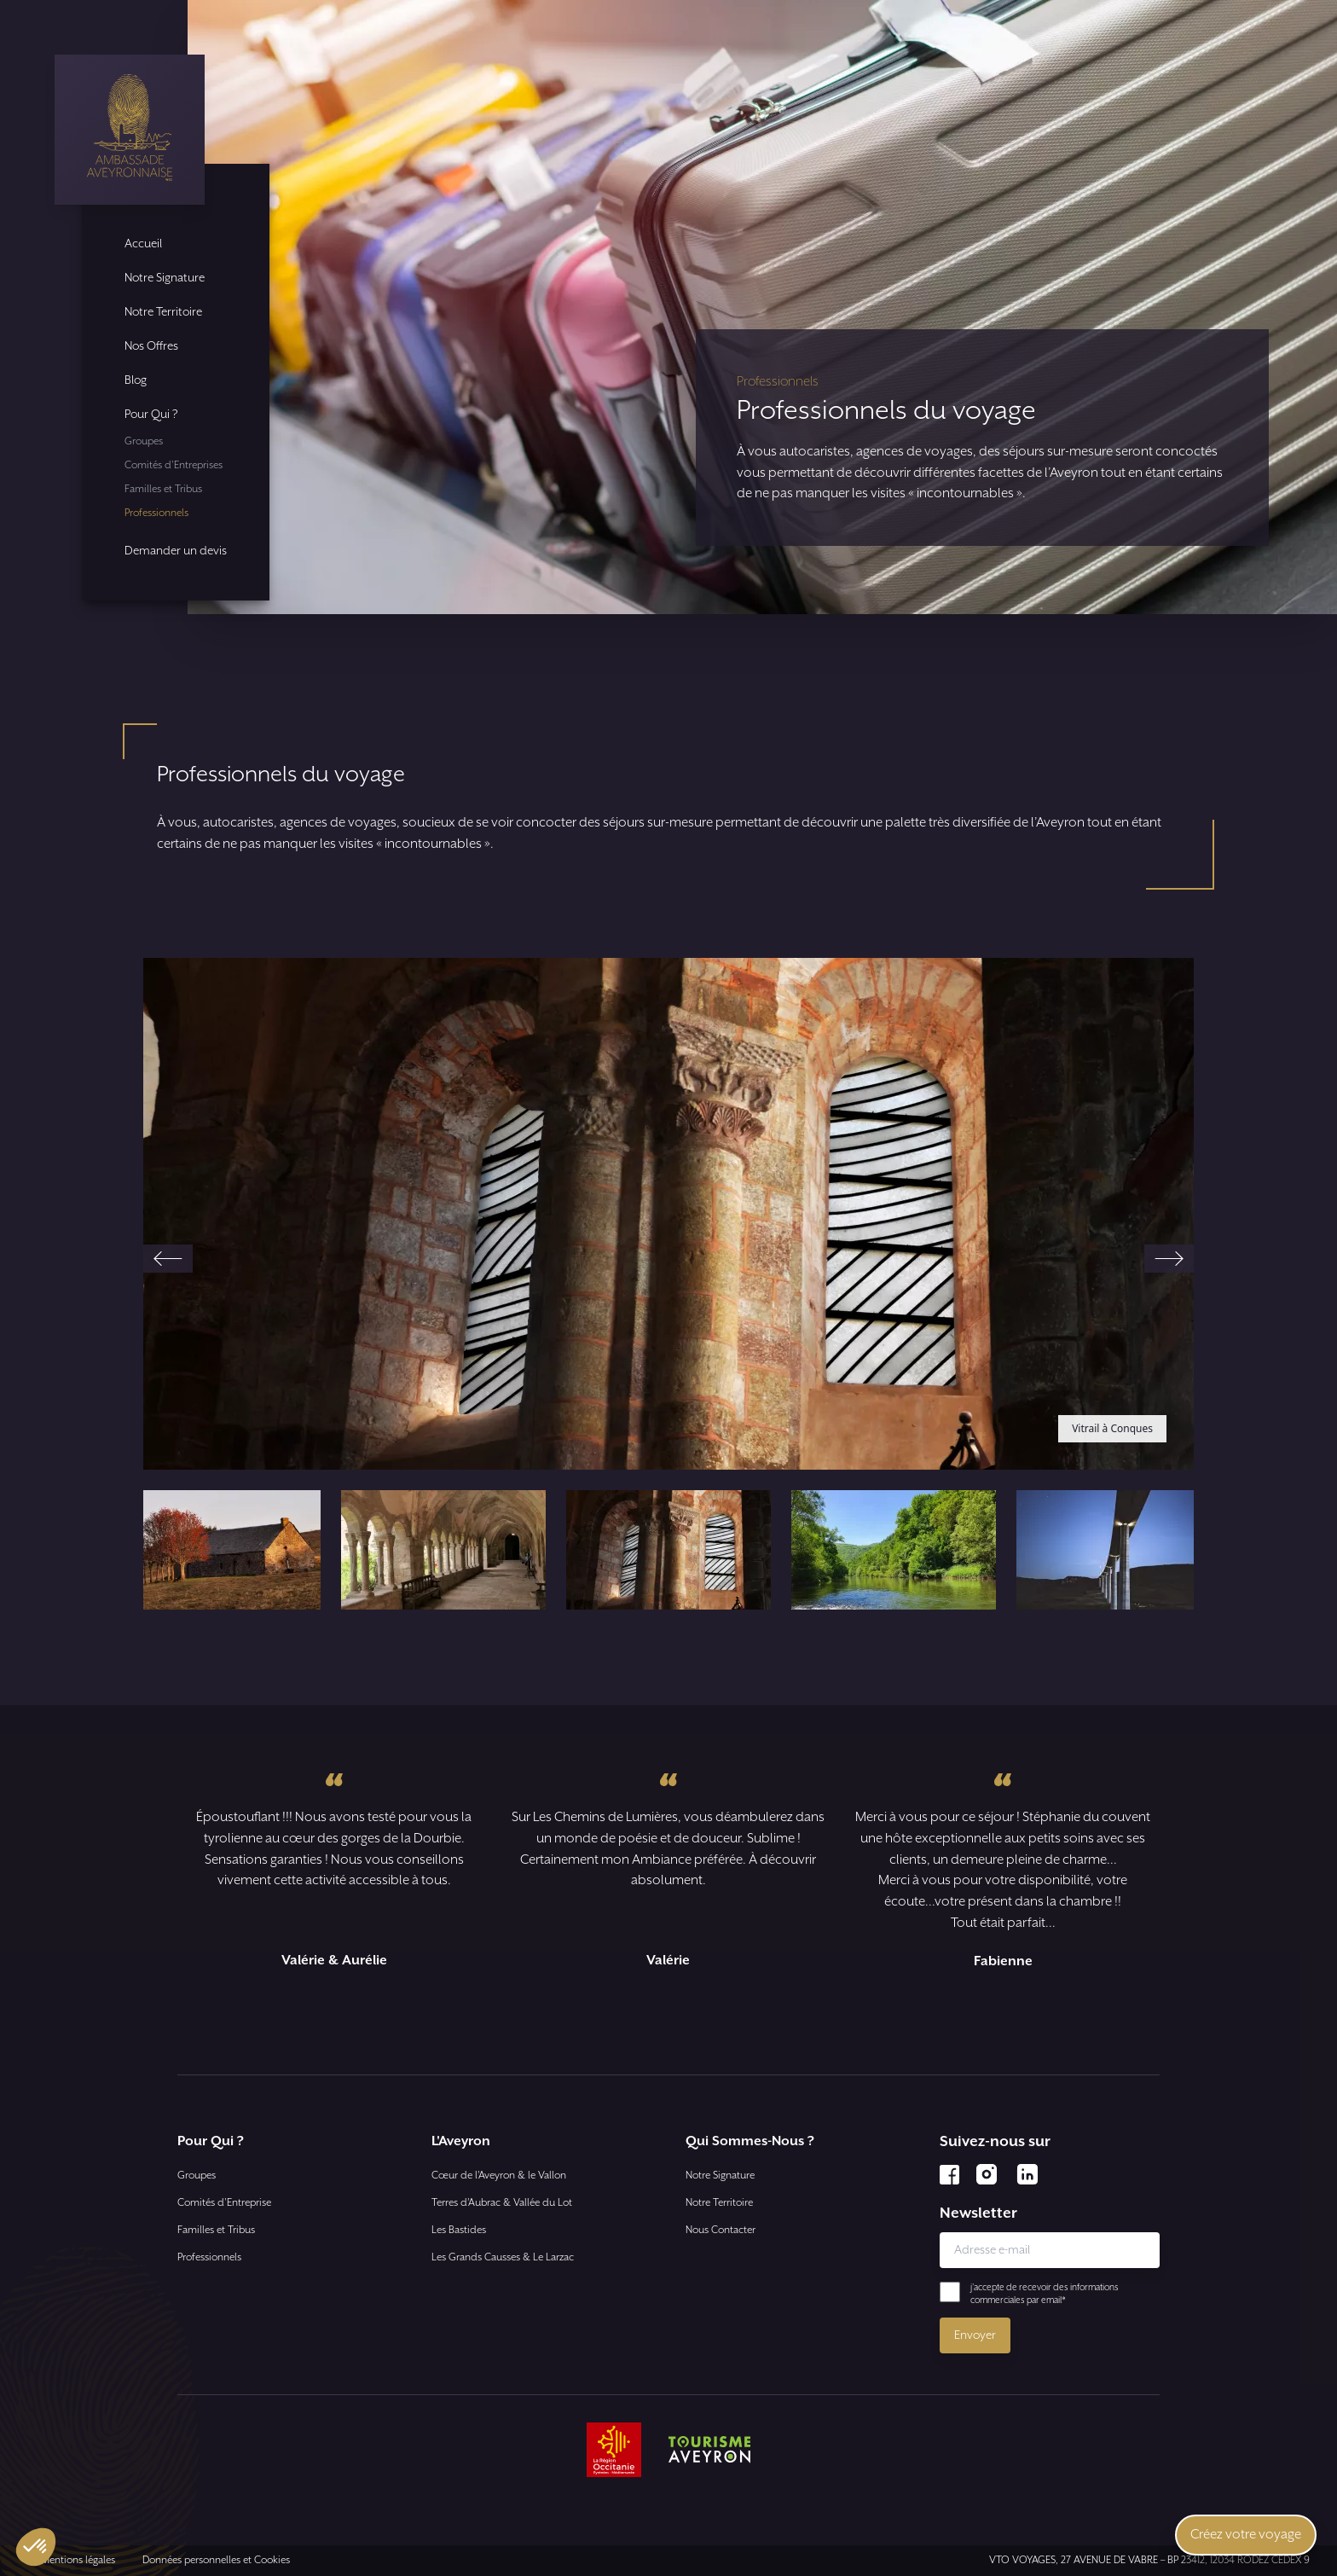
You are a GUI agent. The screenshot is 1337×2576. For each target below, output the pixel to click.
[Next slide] (1169, 1258)
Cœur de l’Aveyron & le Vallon (498, 2175)
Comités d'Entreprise (224, 2202)
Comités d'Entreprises (173, 465)
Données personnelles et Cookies (216, 2560)
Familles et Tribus (163, 489)
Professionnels (156, 513)
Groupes (143, 441)
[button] (218, 1550)
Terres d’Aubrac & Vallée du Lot (501, 2202)
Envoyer (975, 2335)
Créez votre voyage (1245, 2535)
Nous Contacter (720, 2230)
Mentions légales (78, 2560)
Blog (135, 380)
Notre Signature (164, 278)
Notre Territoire (163, 312)
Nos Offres (151, 346)
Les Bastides (458, 2230)
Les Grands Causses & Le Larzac (502, 2257)
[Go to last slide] (168, 1258)
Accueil (143, 244)
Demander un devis (175, 551)
